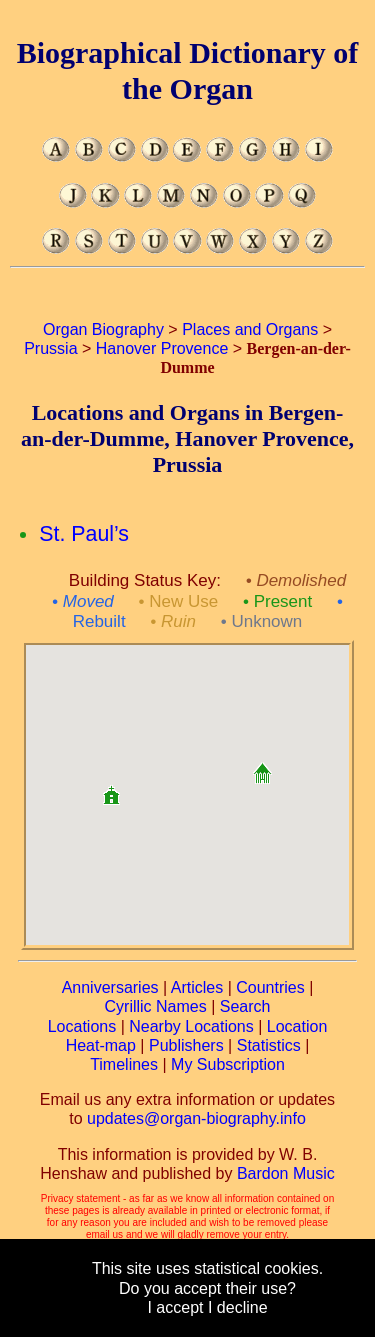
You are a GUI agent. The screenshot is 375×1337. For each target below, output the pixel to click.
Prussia (50, 348)
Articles (197, 987)
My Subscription (228, 1064)
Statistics (269, 1045)
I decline (238, 1307)
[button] (262, 765)
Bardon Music (286, 1173)
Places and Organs (250, 329)
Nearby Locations (191, 1026)
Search (245, 1006)
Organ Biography (103, 329)
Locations (82, 1026)
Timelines (124, 1064)
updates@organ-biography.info (196, 1118)
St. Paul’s (84, 534)
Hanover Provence (162, 348)
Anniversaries (110, 987)
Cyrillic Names (156, 1006)
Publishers (186, 1045)
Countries (270, 987)
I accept (175, 1307)
